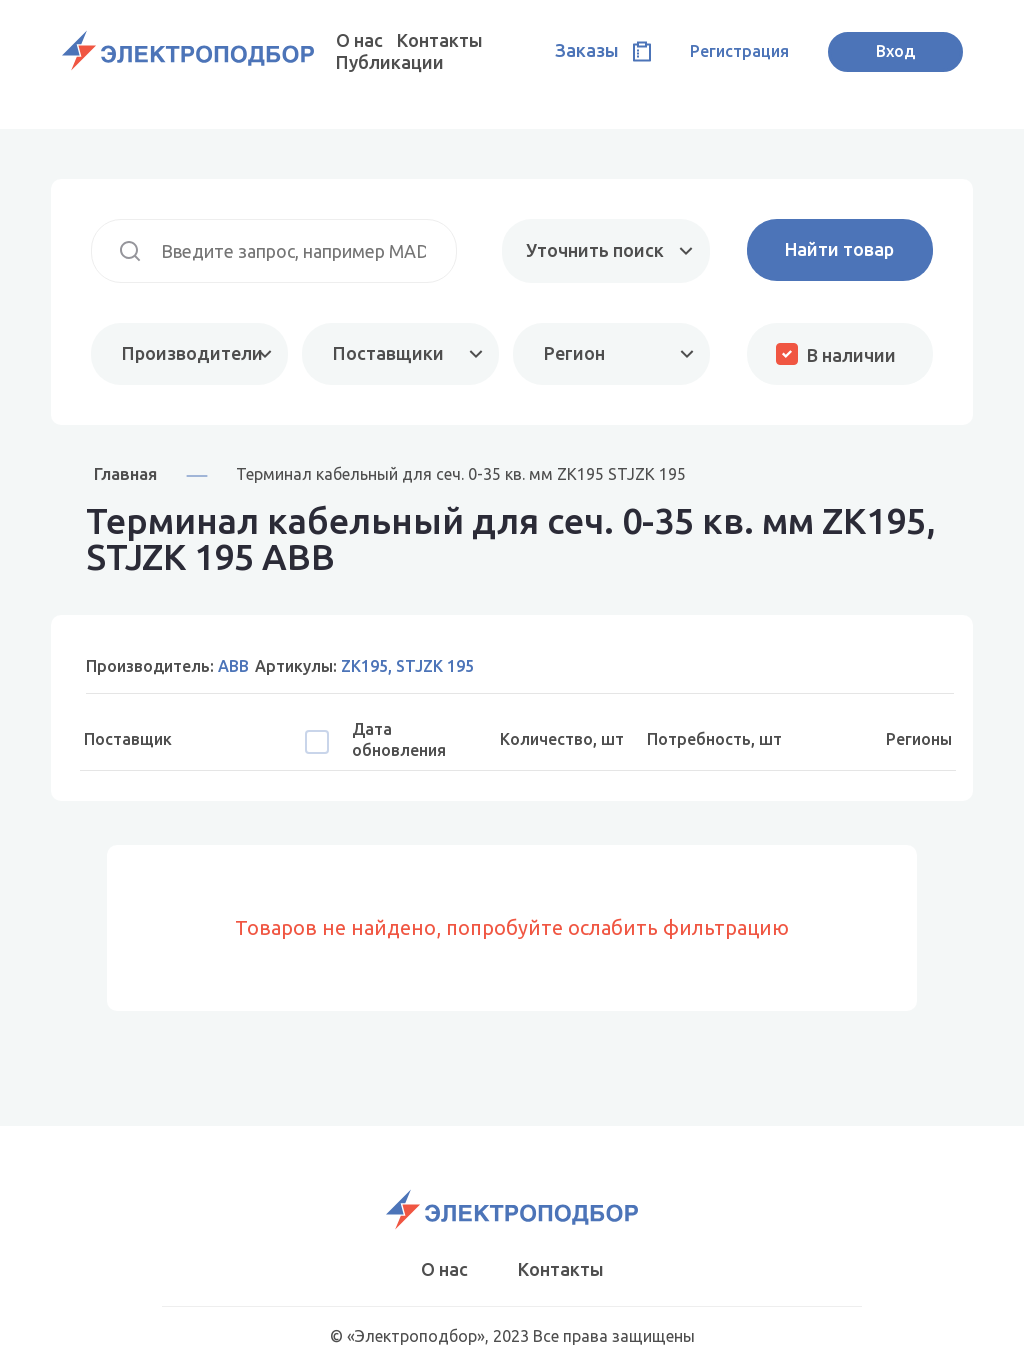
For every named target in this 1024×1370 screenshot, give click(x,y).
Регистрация (739, 51)
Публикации (390, 62)
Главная (125, 473)
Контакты (440, 40)
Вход (895, 51)
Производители (192, 353)
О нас (359, 40)
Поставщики (388, 353)
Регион (574, 353)
